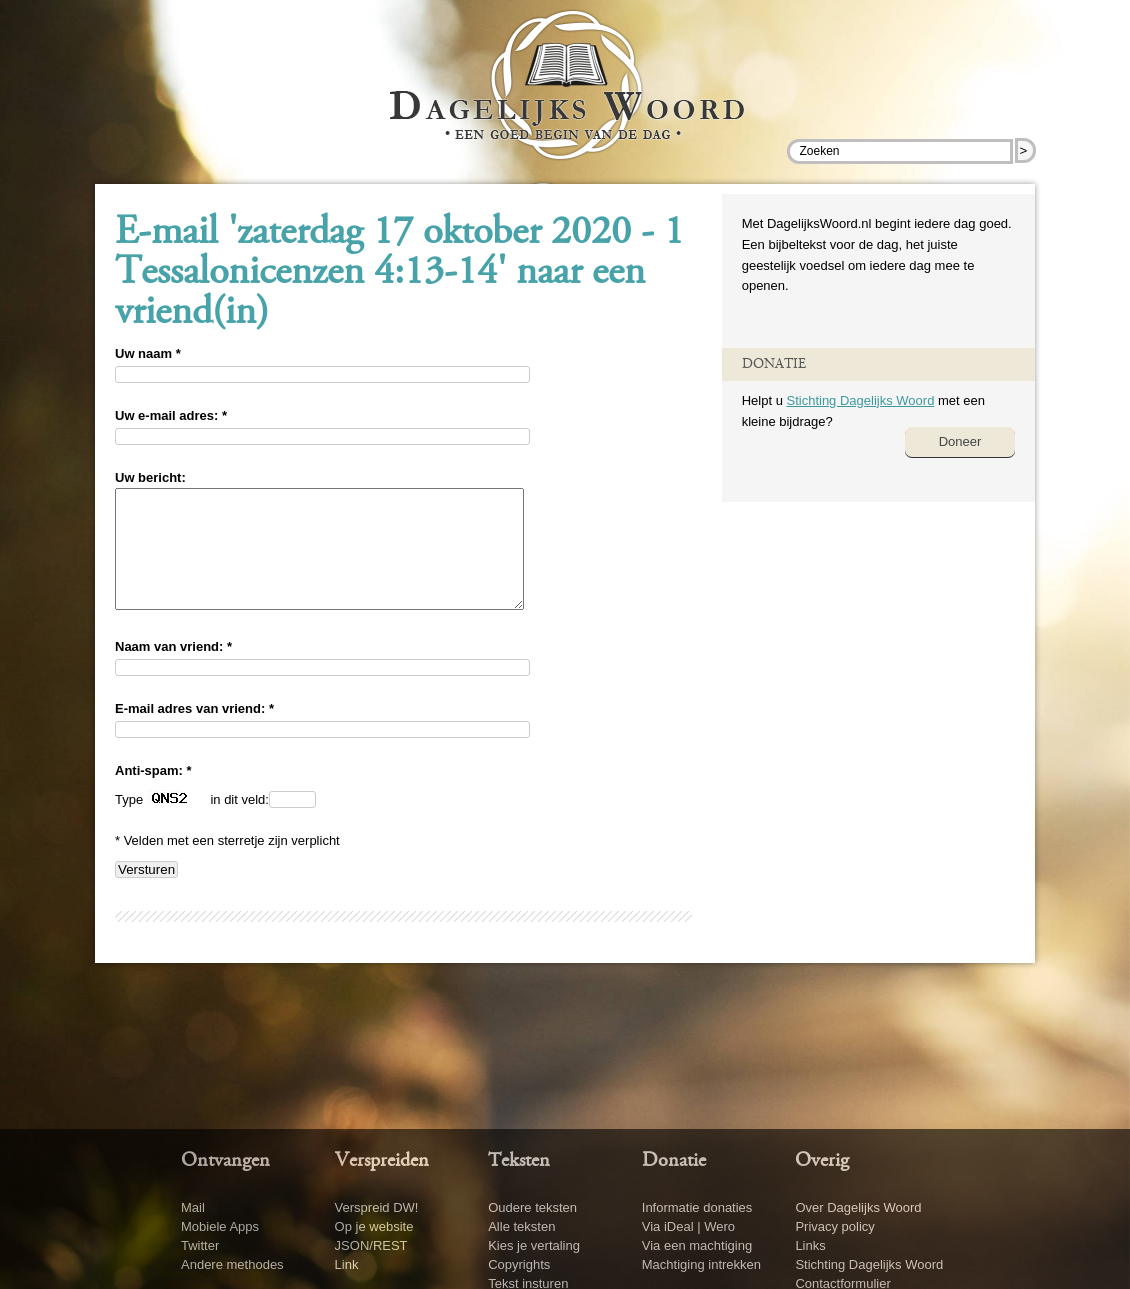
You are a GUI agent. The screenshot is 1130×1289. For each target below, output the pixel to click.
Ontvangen (225, 1161)
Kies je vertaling (534, 1245)
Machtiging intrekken (701, 1264)
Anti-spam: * (153, 794)
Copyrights (519, 1264)
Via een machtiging (697, 1245)
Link (347, 1264)
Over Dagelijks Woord (858, 1207)
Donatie (674, 1161)
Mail (193, 1207)
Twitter (200, 1245)
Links (810, 1245)
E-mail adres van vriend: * (194, 732)
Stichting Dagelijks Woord (860, 400)
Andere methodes (232, 1264)
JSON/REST (371, 1245)
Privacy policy (834, 1226)
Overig (822, 1161)
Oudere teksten (532, 1207)
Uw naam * (148, 353)
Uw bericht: (150, 477)
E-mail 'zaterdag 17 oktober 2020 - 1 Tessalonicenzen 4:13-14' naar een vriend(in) (399, 274)
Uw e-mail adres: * (171, 415)
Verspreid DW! (377, 1207)
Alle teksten (521, 1226)
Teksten (519, 1161)
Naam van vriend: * (173, 670)
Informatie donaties (697, 1207)
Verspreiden (382, 1161)
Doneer (960, 441)
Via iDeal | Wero (688, 1226)
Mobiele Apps (220, 1226)
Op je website (374, 1226)
